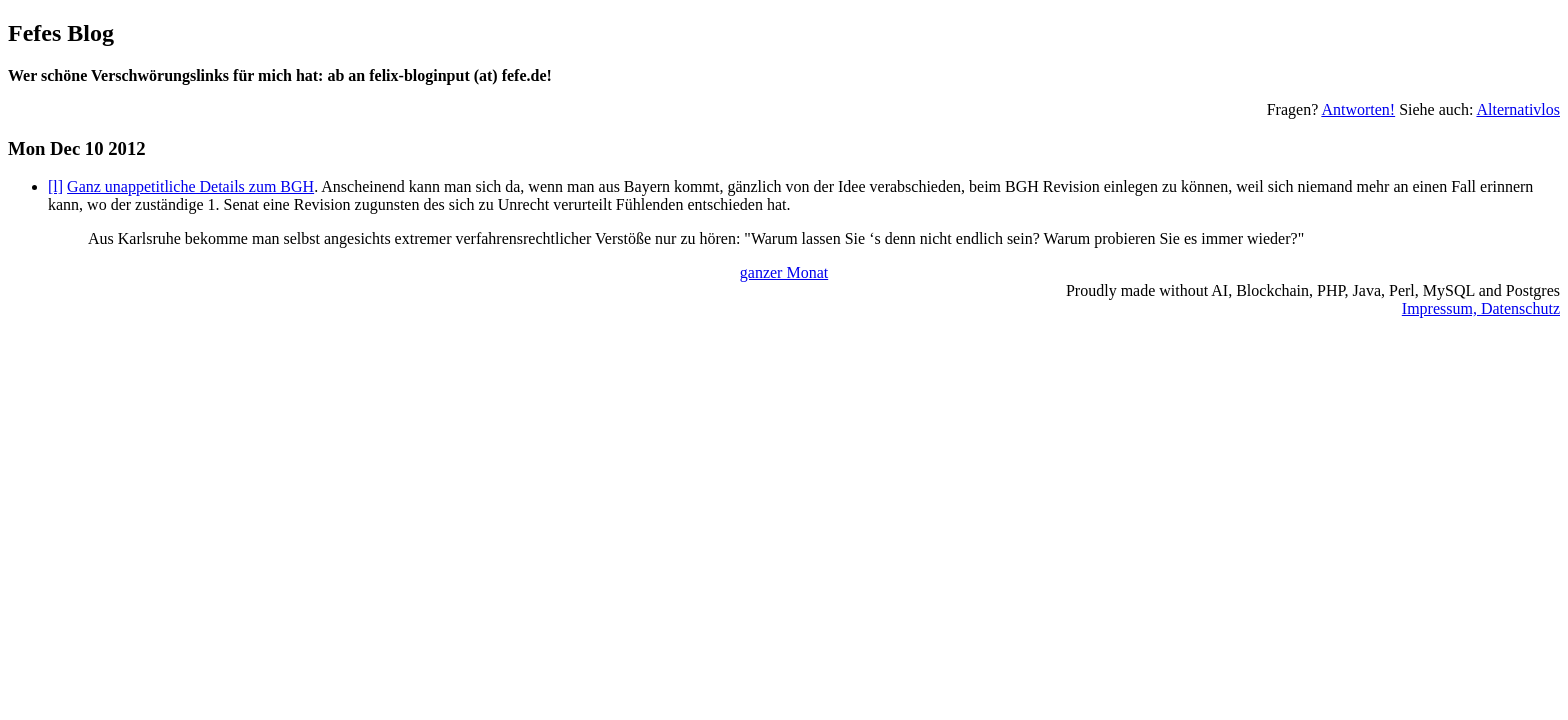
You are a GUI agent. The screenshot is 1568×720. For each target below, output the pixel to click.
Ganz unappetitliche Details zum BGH (190, 186)
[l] (55, 186)
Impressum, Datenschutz (1481, 308)
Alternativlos (1518, 109)
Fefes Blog (61, 33)
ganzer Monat (784, 272)
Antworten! (1358, 109)
